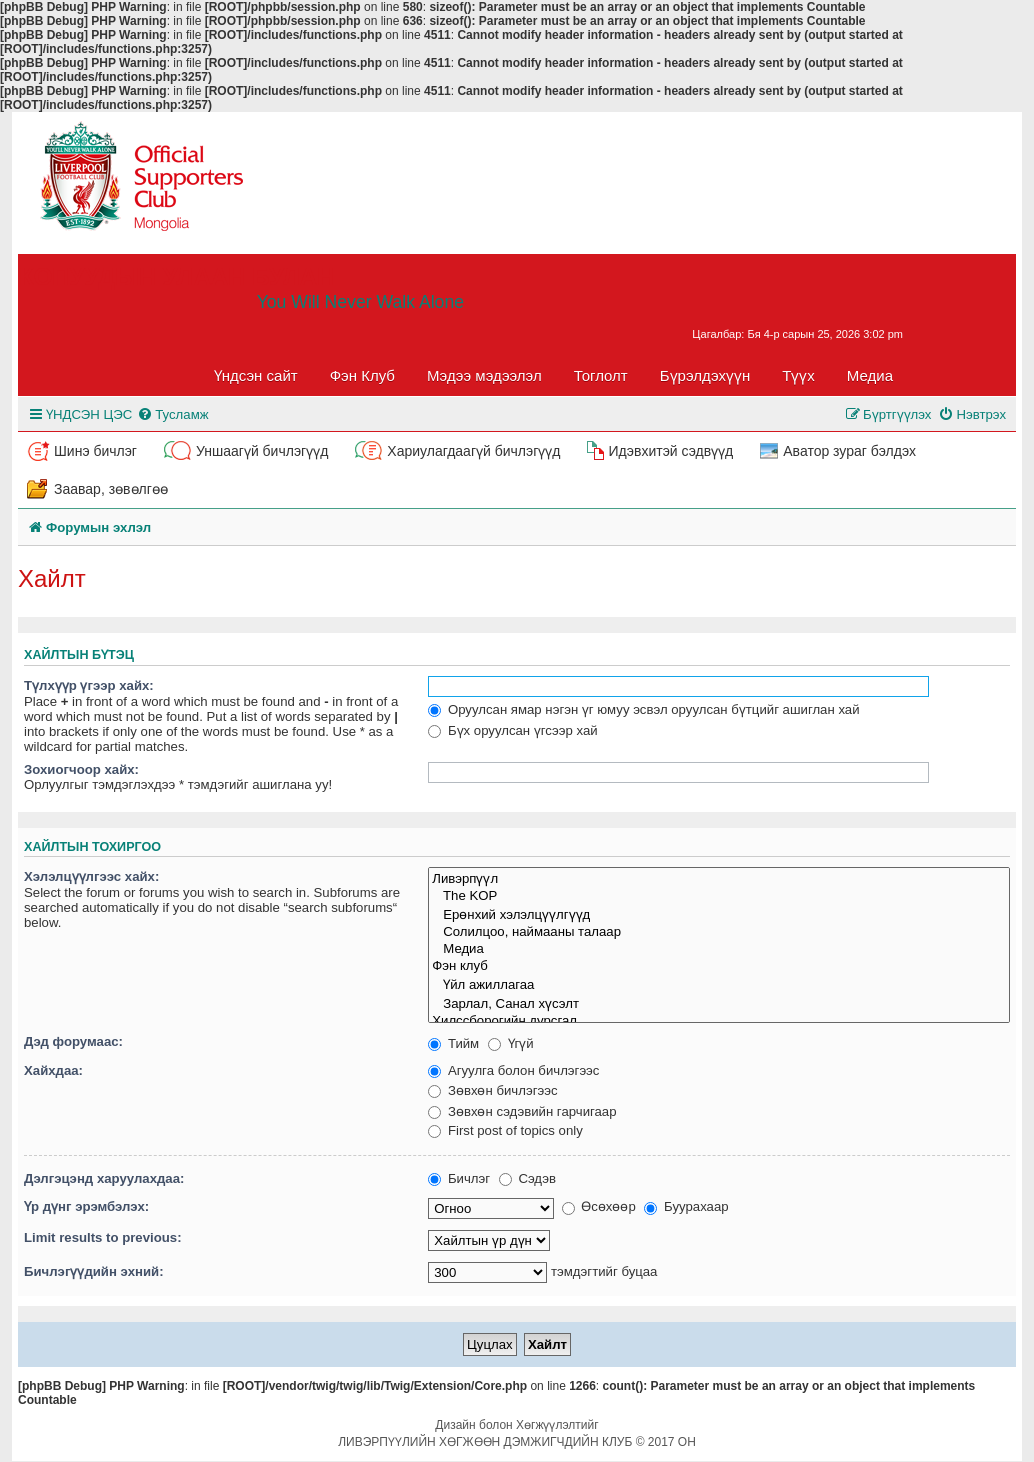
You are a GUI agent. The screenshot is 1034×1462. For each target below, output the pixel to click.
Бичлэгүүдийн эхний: (94, 1271)
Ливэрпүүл (719, 878)
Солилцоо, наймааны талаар (719, 932)
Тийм (453, 1043)
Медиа (870, 375)
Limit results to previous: (103, 1237)
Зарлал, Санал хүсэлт (719, 1003)
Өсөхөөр (599, 1206)
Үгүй (511, 1043)
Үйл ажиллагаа (719, 984)
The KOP (719, 896)
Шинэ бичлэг (95, 451)
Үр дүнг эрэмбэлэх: (86, 1206)
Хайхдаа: (53, 1070)
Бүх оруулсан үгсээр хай (512, 730)
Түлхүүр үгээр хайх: (89, 685)
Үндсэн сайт (256, 375)
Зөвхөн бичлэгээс (492, 1090)
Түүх (798, 375)
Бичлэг (459, 1178)
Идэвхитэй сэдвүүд (670, 451)
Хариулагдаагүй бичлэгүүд (473, 451)
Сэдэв (527, 1178)
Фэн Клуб (362, 375)
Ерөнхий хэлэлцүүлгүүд (719, 914)
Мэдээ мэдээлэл (484, 375)
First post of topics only (505, 1130)
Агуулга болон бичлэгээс (513, 1070)
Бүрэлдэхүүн (705, 375)
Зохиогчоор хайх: (81, 769)
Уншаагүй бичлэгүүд (262, 451)
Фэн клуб (719, 966)
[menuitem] (172, 414)
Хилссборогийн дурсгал (719, 1021)
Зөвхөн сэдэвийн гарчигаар (522, 1111)
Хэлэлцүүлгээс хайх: (91, 876)
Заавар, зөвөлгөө (111, 489)
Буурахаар (686, 1206)
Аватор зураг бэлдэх (849, 451)
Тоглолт (601, 375)
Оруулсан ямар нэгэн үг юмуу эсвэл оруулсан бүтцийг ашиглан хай (643, 709)
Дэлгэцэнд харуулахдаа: (104, 1178)
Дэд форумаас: (73, 1041)
